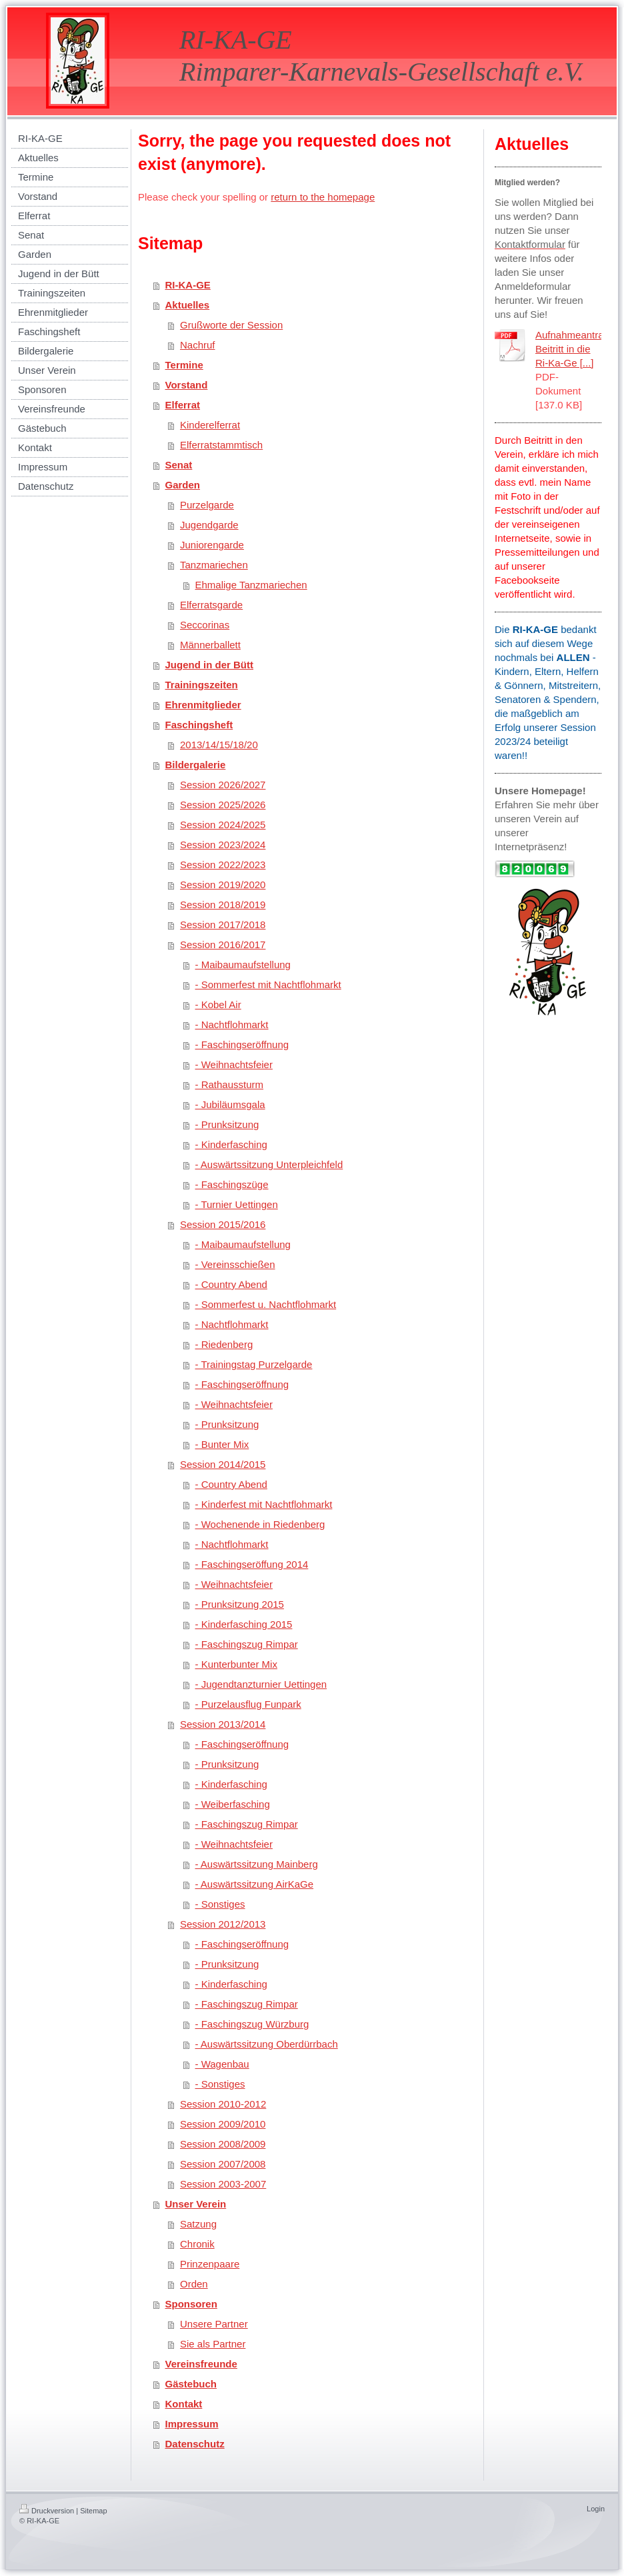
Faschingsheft (199, 724)
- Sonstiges (220, 1904)
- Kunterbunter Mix (236, 1664)
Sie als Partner (212, 2343)
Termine (184, 364)
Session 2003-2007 (223, 2184)
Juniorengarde (212, 544)
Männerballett (210, 644)
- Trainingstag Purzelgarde (254, 1364)
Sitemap (93, 2511)
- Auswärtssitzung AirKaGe (254, 1884)
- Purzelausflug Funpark (248, 1704)
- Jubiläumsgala (230, 1104)
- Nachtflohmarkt (232, 1024)
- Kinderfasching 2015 (244, 1624)
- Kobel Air (218, 1004)
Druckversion (46, 2511)
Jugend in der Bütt (209, 664)
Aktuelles (187, 305)
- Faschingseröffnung (242, 1044)
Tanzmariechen (214, 564)
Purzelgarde (207, 504)
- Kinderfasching (231, 1144)
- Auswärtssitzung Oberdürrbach (266, 2044)
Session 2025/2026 (222, 804)
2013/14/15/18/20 (219, 744)
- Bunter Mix (222, 1444)
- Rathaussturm (229, 1084)
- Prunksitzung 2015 (239, 1604)
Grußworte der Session (231, 324)
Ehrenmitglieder (203, 704)
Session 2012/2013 (222, 1924)
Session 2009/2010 (222, 2124)
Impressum (192, 2423)
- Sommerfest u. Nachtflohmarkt (266, 1304)
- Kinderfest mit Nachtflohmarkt (264, 1504)
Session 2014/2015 (222, 1464)
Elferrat (183, 404)
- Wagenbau (222, 2064)
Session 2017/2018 (222, 924)
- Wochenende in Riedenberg (260, 1524)
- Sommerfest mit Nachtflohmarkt (268, 984)
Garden (183, 484)
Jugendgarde (209, 524)
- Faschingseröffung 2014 (252, 1564)
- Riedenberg (224, 1344)
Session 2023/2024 (222, 844)
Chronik (197, 2244)
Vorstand (186, 384)
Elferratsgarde (211, 604)
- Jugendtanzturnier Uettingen (261, 1684)
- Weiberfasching (232, 1804)
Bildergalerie (195, 764)
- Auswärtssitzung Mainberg (256, 1864)
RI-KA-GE (188, 285)
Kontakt (184, 2403)
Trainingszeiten (201, 684)
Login (596, 2509)
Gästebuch (191, 2383)
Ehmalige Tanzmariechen (251, 584)
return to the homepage (323, 197)
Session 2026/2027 (222, 784)
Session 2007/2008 (222, 2164)
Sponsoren (191, 2303)
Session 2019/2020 (222, 884)
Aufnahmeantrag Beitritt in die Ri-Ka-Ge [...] (572, 348)
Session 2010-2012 (223, 2104)
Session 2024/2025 (222, 824)
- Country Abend (231, 1284)
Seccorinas (204, 624)
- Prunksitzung (227, 1124)
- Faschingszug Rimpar (246, 1644)
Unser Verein (196, 2204)
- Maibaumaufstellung (243, 964)
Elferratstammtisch (221, 444)
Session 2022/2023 (222, 864)
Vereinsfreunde (201, 2363)
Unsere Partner (214, 2323)
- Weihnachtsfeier (234, 1064)
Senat (179, 464)
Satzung (198, 2224)
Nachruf (197, 344)
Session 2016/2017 (222, 944)
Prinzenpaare (209, 2263)
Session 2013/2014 (222, 1724)
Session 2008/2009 (222, 2144)
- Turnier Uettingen (236, 1204)
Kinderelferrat (210, 424)
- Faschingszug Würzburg (252, 2024)
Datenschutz (195, 2443)
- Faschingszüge (232, 1184)
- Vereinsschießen (235, 1264)
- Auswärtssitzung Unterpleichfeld (269, 1164)
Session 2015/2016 (222, 1224)
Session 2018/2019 (222, 904)
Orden (194, 2283)
